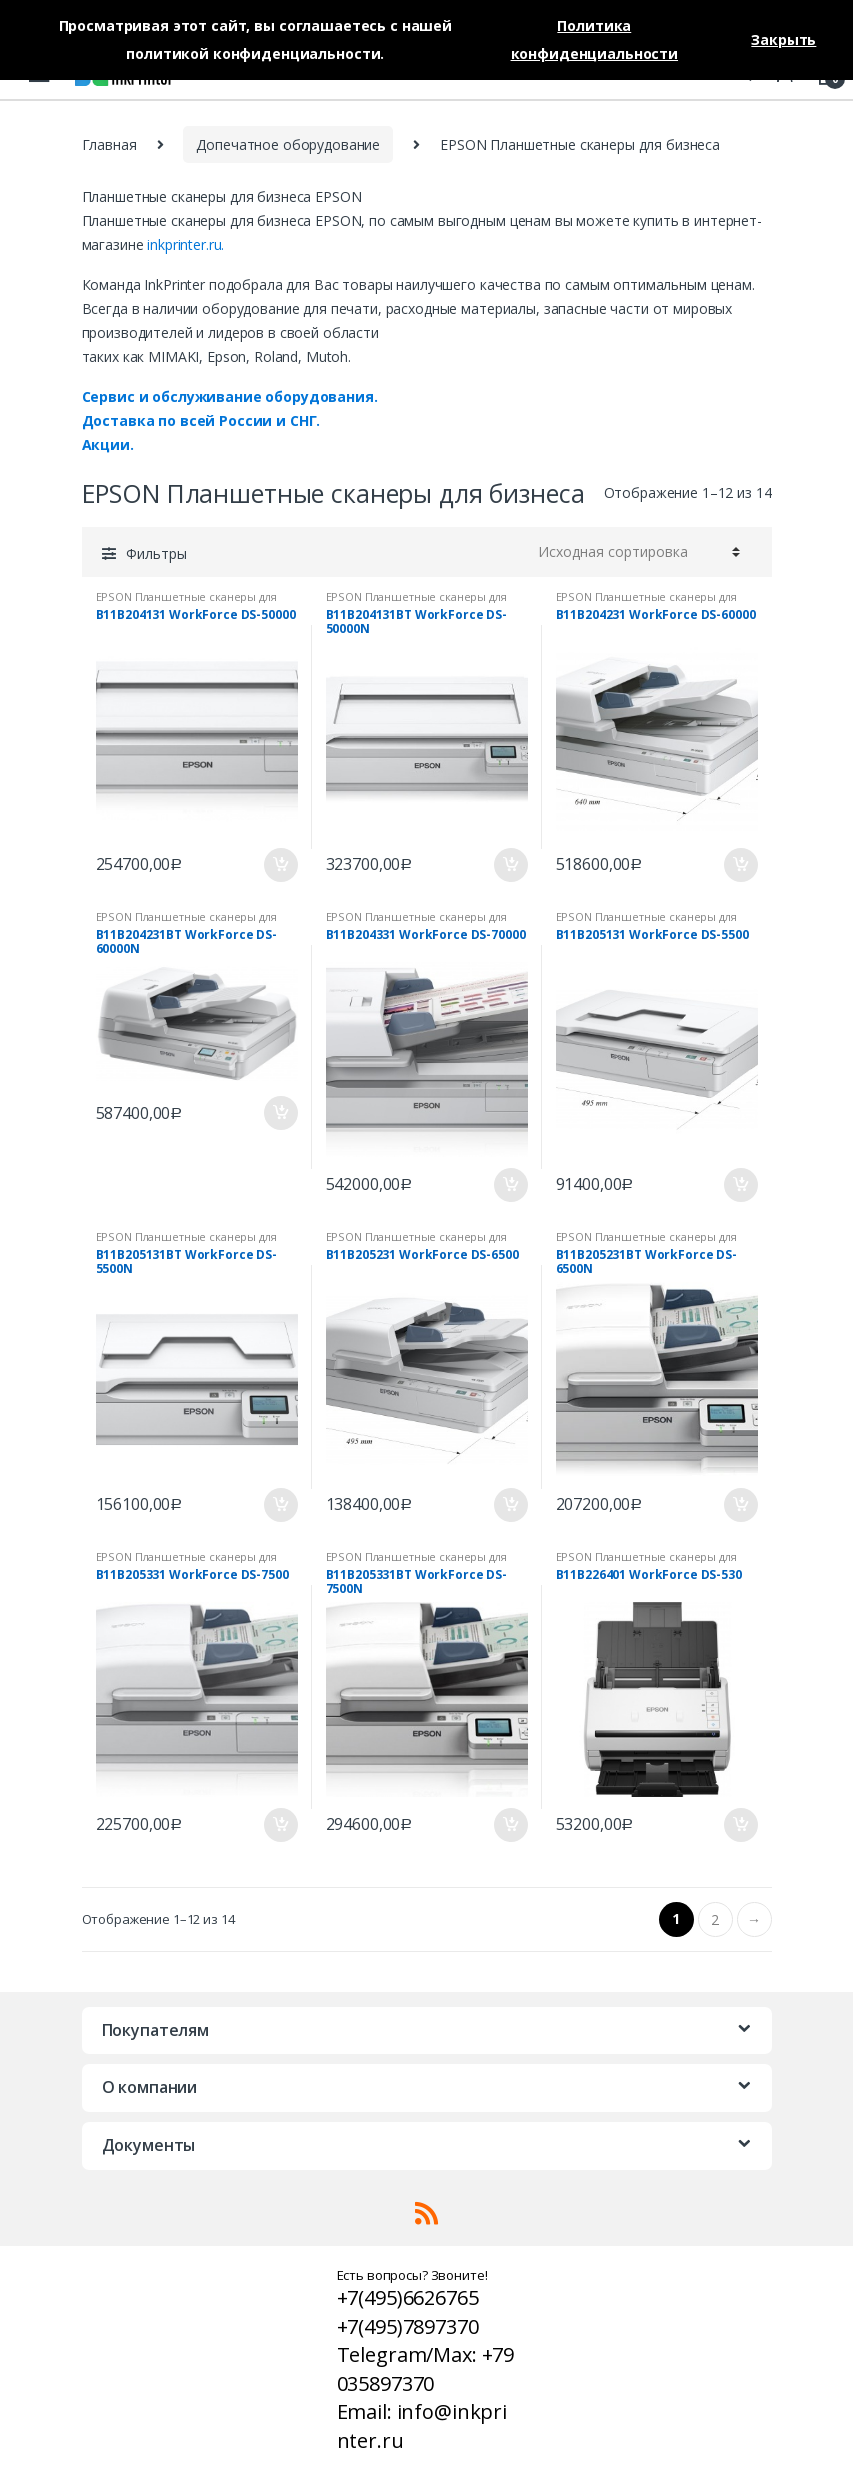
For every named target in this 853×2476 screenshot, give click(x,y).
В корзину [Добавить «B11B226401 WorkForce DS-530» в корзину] (740, 1825)
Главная (109, 144)
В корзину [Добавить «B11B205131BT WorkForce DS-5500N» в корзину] (280, 1505)
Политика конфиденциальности (594, 39)
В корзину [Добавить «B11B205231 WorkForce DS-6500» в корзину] (510, 1505)
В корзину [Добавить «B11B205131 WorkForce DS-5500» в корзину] (740, 1185)
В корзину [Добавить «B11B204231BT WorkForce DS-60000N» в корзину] (280, 1113)
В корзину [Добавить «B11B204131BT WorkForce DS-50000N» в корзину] (510, 865)
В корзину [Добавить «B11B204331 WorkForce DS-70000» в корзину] (510, 1185)
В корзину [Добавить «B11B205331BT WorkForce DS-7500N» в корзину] (510, 1825)
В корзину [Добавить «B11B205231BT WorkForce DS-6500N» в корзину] (740, 1505)
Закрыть (783, 39)
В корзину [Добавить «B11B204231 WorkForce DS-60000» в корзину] (740, 865)
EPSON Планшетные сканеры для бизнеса (186, 602)
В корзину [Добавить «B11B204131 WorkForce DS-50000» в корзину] (280, 865)
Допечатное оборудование (288, 144)
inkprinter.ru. (185, 244)
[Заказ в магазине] (636, 552)
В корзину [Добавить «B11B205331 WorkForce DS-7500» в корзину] (280, 1825)
